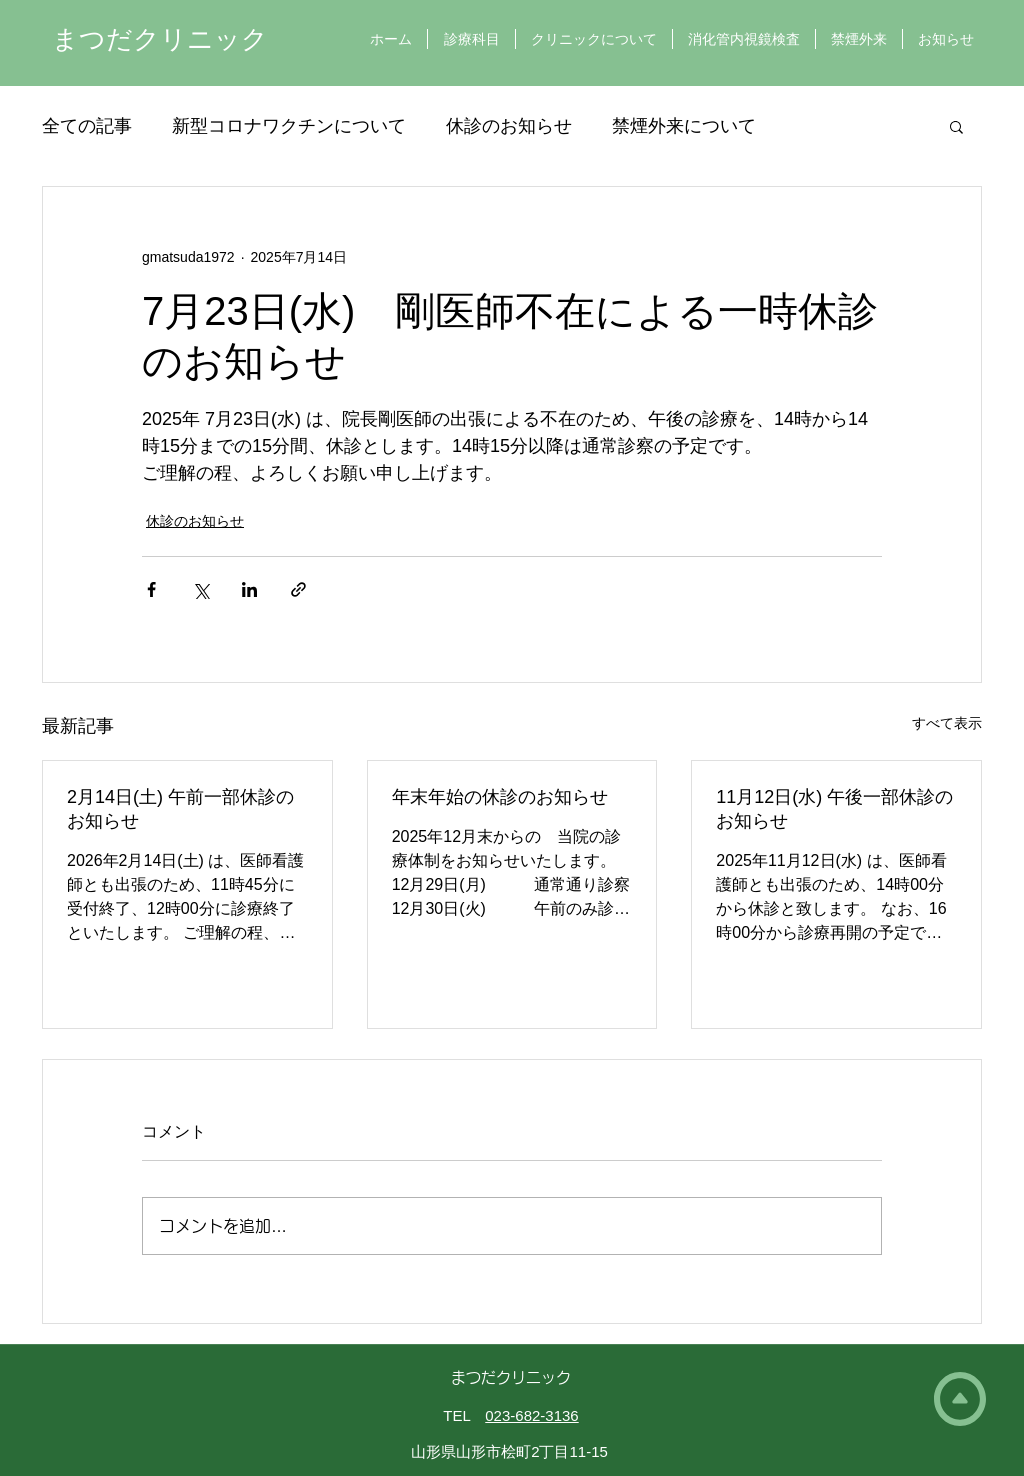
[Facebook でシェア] (151, 589)
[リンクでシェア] (298, 589)
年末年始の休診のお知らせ (500, 797)
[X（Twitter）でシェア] (200, 589)
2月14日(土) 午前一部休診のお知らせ (180, 809)
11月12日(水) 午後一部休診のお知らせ (834, 809)
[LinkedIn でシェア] (249, 589)
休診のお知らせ (509, 126)
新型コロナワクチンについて (289, 126)
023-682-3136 (531, 1415)
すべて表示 (947, 723)
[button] (956, 126)
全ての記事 (87, 126)
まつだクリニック (160, 39)
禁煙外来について (684, 126)
